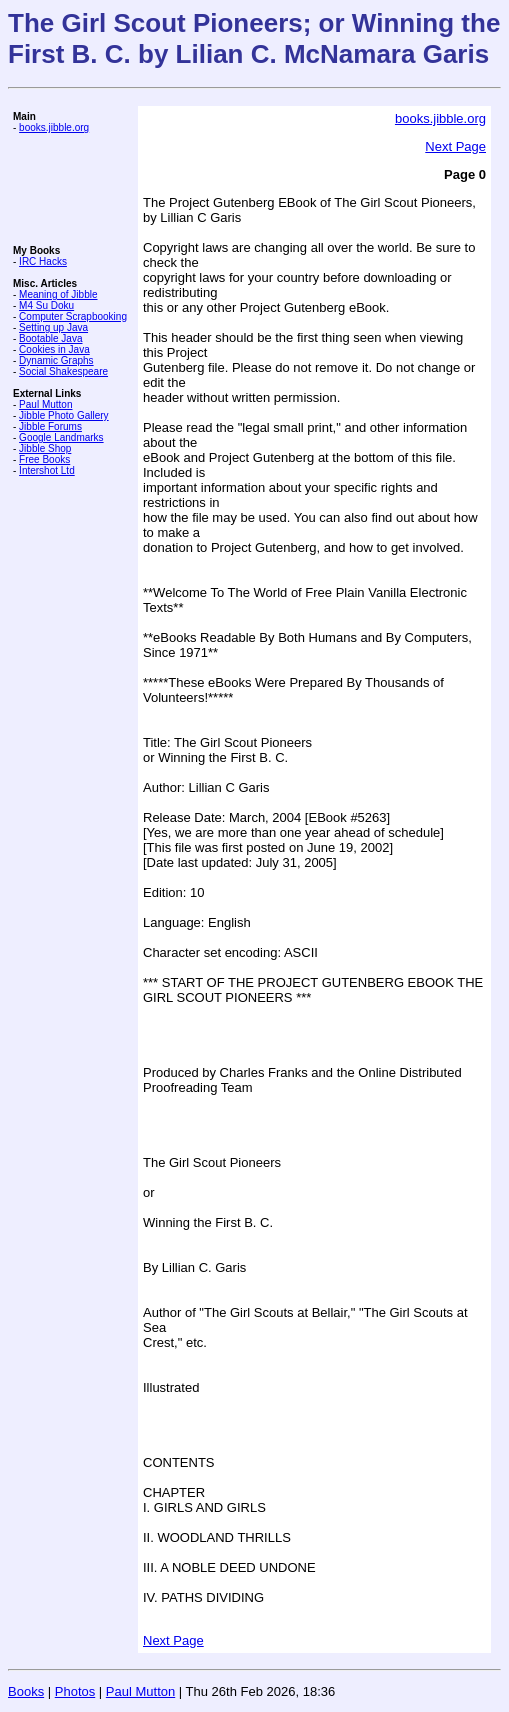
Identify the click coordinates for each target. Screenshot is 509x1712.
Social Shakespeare (63, 371)
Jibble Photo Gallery (64, 415)
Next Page (455, 146)
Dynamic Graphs (56, 360)
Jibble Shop (45, 448)
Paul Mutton (45, 404)
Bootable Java (50, 338)
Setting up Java (53, 327)
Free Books (44, 459)
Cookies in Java (54, 349)
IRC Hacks (43, 261)
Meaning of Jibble (58, 294)
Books (26, 1691)
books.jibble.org (54, 127)
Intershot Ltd (47, 470)
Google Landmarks (61, 437)
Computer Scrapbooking (73, 316)
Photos (75, 1691)
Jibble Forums (50, 426)
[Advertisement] (73, 189)
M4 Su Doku (46, 305)
